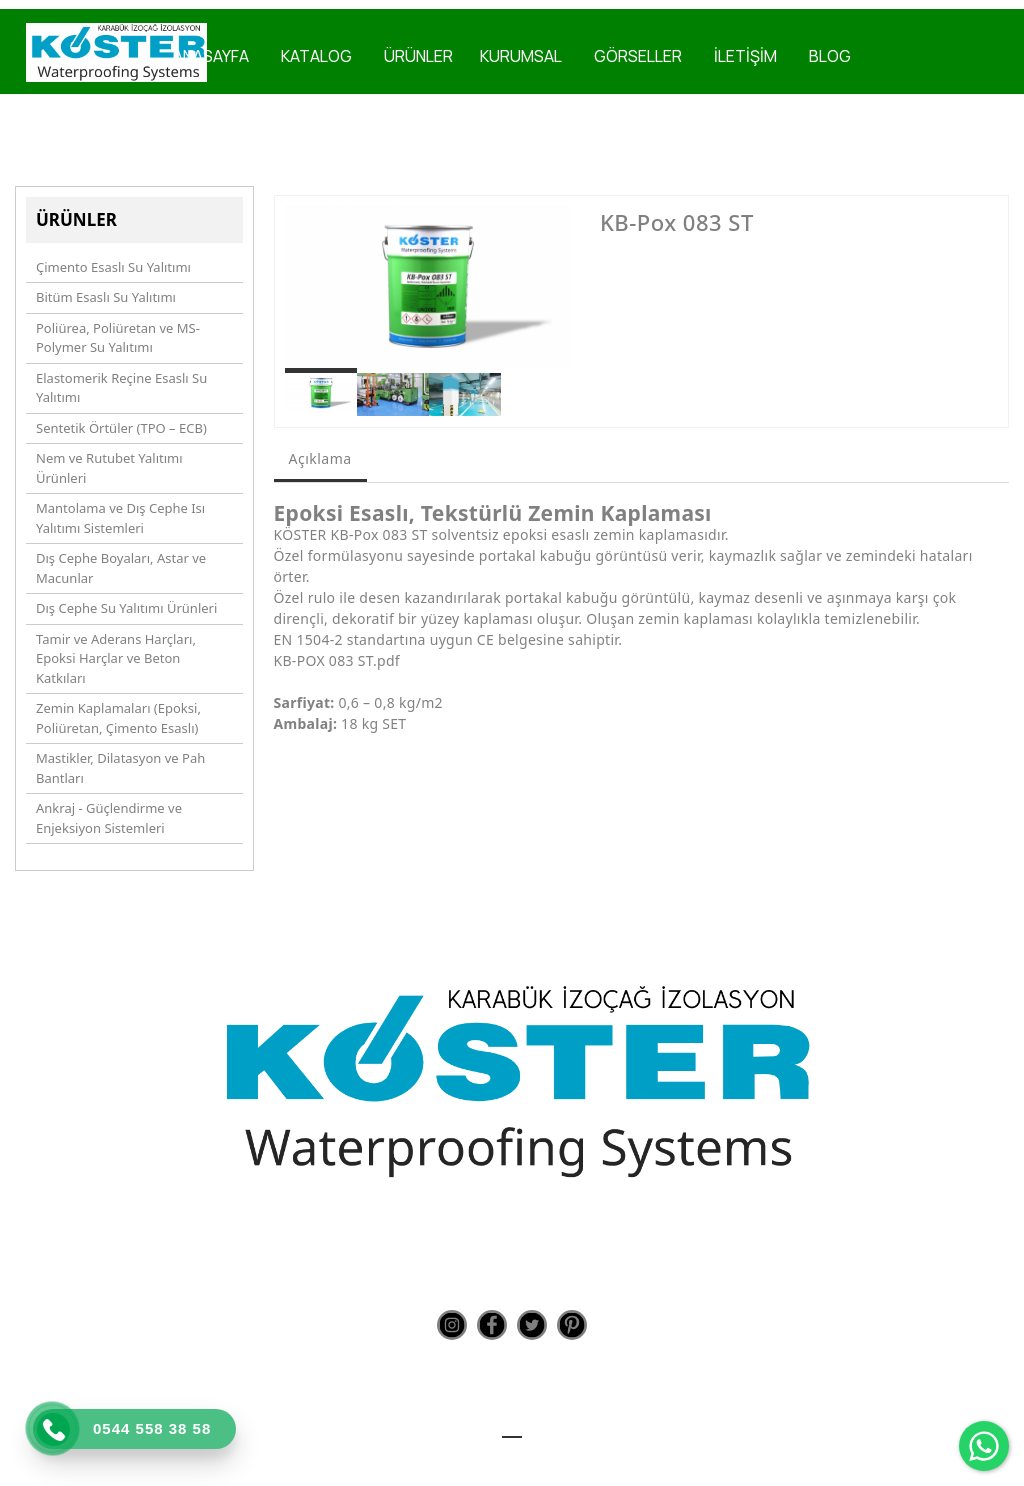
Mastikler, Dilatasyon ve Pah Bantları (120, 768)
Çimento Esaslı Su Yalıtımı (113, 267)
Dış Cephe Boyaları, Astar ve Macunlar (121, 568)
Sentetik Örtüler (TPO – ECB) (121, 428)
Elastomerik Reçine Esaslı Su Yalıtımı (121, 388)
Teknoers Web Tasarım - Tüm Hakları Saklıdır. (512, 1455)
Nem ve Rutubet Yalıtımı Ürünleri (109, 468)
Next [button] (541, 296)
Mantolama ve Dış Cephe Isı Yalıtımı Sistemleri (120, 518)
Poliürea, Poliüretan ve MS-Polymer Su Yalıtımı (118, 338)
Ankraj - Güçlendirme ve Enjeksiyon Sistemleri (109, 818)
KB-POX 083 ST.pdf (337, 660)
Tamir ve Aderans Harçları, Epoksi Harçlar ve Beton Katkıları (116, 658)
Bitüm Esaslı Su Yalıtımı (106, 297)
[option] (428, 286)
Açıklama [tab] (320, 458)
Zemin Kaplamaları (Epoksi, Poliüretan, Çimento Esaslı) (118, 718)
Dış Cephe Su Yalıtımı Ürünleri (126, 608)
